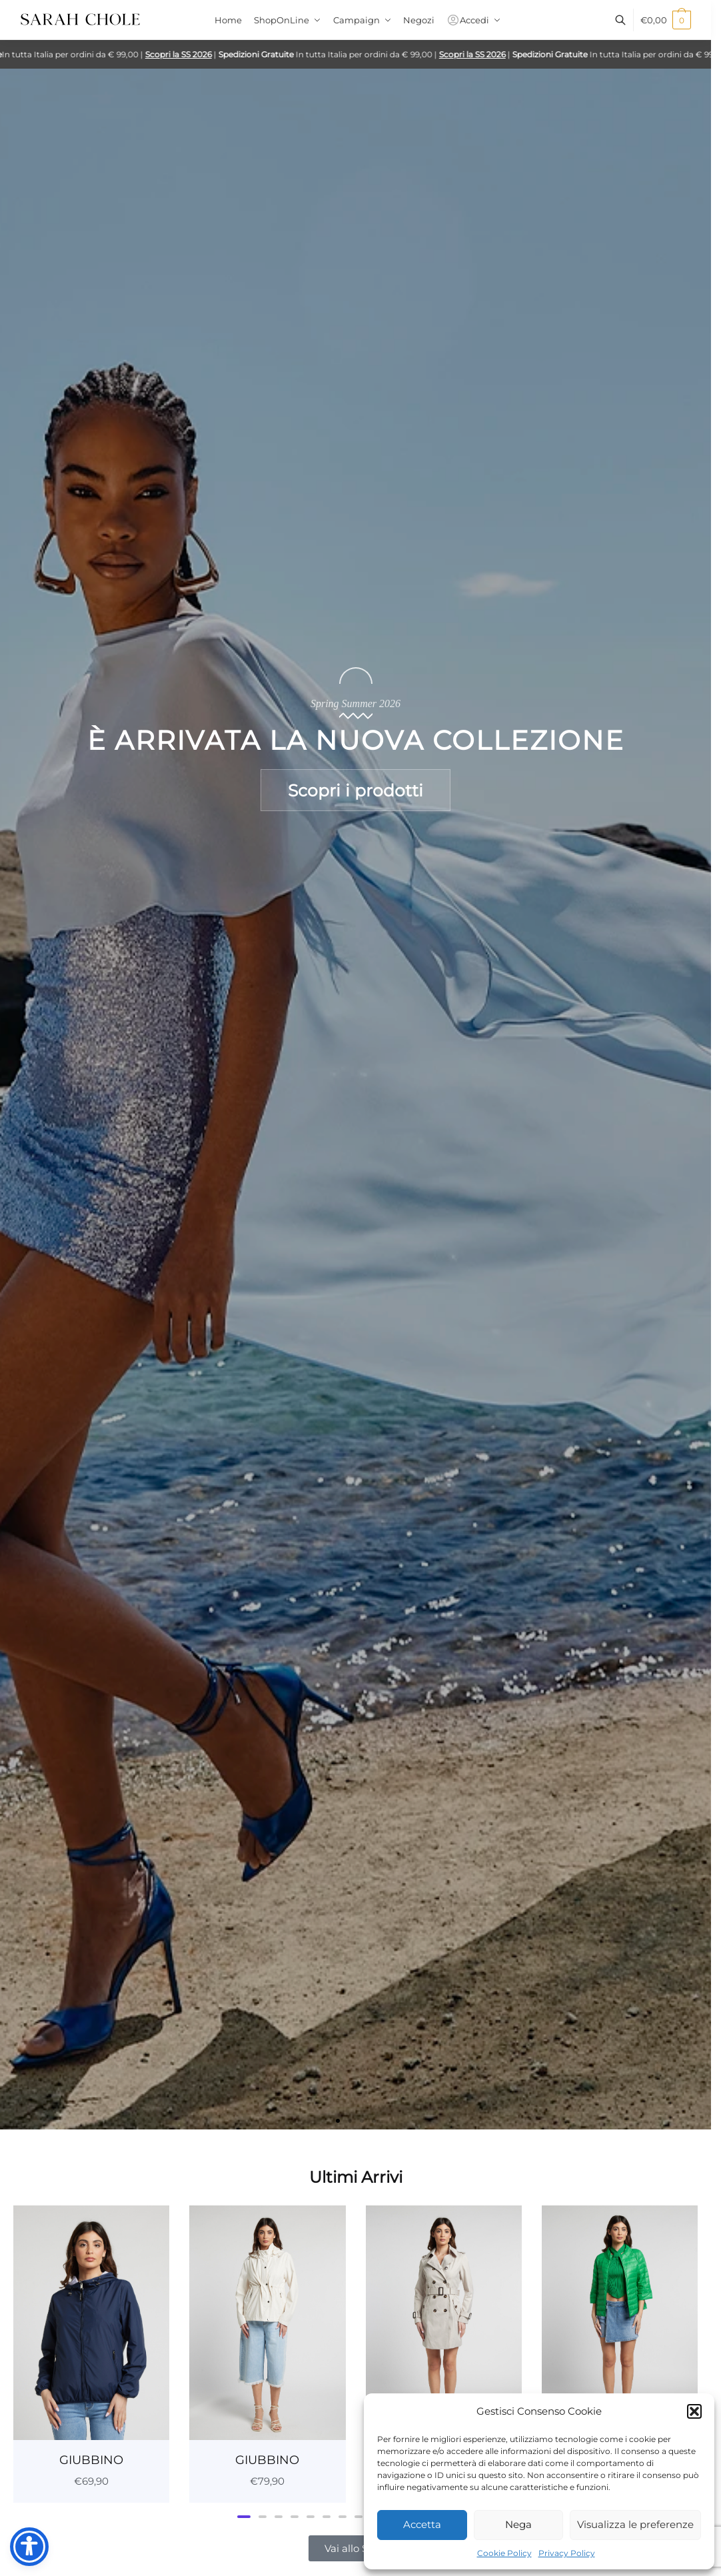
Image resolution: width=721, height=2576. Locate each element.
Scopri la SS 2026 (188, 54)
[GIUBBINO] (91, 2322)
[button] (694, 2411)
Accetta (422, 2524)
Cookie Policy (504, 2553)
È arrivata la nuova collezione (355, 740)
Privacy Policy (566, 2553)
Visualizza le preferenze (635, 2524)
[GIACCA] (444, 2322)
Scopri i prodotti (355, 790)
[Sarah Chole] (80, 23)
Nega (518, 2524)
